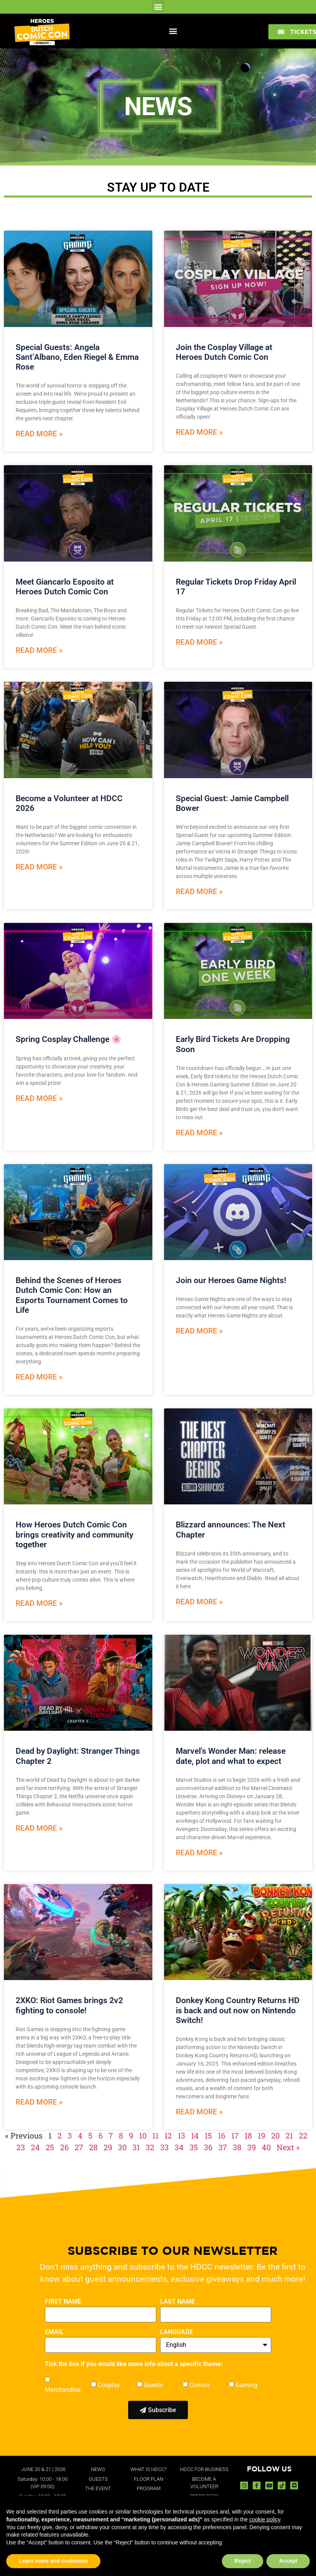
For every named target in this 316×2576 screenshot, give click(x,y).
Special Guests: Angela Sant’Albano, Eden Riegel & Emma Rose (77, 357)
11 (155, 2135)
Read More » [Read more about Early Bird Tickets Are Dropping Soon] (199, 1132)
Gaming (246, 2385)
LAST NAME (177, 2302)
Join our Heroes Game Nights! (231, 1280)
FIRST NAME (63, 2302)
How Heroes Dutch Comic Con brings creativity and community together (74, 1534)
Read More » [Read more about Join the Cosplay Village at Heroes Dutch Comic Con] (199, 432)
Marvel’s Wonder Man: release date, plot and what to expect (231, 1755)
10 (142, 2135)
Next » (288, 2147)
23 (20, 2147)
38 (237, 2147)
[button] (158, 6)
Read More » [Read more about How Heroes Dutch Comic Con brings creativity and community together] (39, 1603)
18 (248, 2135)
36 (208, 2147)
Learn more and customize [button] (53, 2561)
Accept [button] (288, 2561)
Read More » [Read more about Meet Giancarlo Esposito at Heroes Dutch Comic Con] (39, 650)
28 (93, 2147)
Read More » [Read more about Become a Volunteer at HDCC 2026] (39, 866)
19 (261, 2135)
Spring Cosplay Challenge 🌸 (69, 1039)
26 (64, 2147)
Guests (153, 2385)
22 (303, 2135)
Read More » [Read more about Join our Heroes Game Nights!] (199, 1330)
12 (168, 2135)
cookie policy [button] (264, 2519)
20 (275, 2135)
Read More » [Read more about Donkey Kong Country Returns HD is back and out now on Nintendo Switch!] (199, 2111)
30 (122, 2147)
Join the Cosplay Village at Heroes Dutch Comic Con (224, 352)
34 (179, 2147)
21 (289, 2135)
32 (150, 2147)
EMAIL (54, 2332)
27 (79, 2147)
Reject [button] (242, 2561)
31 (136, 2147)
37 (222, 2147)
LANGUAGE (176, 2332)
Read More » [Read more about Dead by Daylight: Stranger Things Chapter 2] (39, 1828)
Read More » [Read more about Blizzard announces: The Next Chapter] (199, 1601)
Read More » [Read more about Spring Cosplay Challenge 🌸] (39, 1098)
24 (35, 2147)
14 (195, 2135)
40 (266, 2147)
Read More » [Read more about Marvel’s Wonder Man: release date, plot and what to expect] (199, 1852)
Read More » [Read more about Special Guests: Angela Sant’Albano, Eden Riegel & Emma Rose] (39, 433)
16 (221, 2135)
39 (251, 2147)
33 (164, 2147)
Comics (199, 2385)
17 (235, 2135)
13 (181, 2135)
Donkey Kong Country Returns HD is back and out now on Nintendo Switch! (238, 2010)
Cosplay (109, 2385)
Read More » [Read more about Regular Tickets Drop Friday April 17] (199, 642)
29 (108, 2147)
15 (208, 2135)
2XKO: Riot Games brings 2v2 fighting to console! (69, 2005)
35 (193, 2147)
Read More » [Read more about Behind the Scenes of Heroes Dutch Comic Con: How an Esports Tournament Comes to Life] (39, 1376)
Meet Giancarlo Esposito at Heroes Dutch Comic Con (65, 586)
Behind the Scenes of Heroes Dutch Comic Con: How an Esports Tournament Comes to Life (72, 1295)
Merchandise (62, 2389)
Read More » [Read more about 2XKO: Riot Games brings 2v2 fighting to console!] (39, 2102)
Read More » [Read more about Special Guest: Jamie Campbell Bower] (199, 891)
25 (50, 2147)
